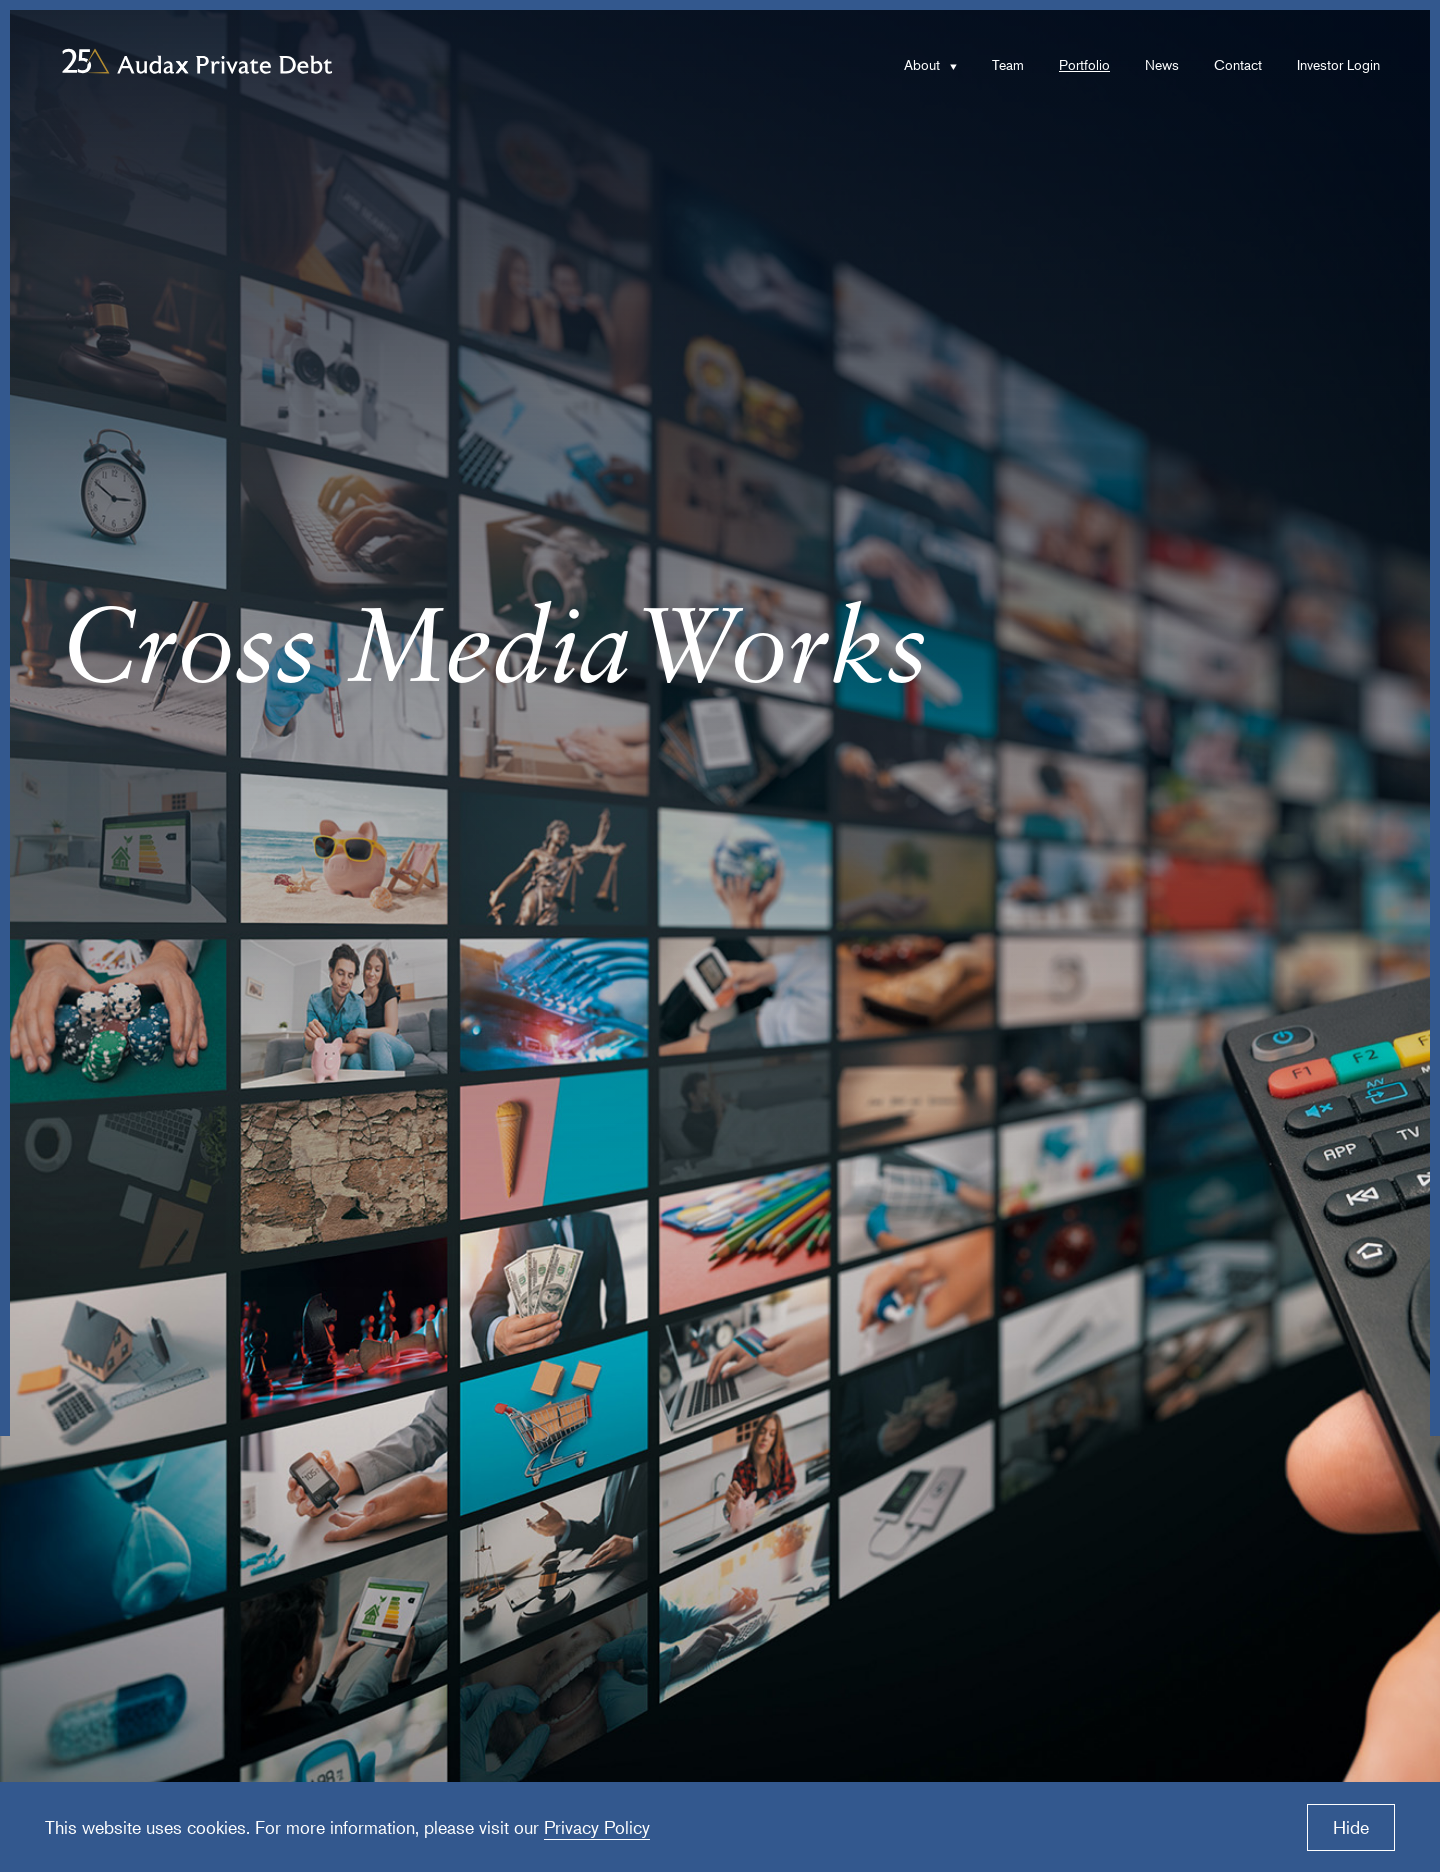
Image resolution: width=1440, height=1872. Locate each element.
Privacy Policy (597, 1827)
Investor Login (1338, 64)
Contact (1238, 64)
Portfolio (1084, 64)
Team (1008, 64)
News (1162, 64)
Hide (1351, 1827)
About (922, 64)
